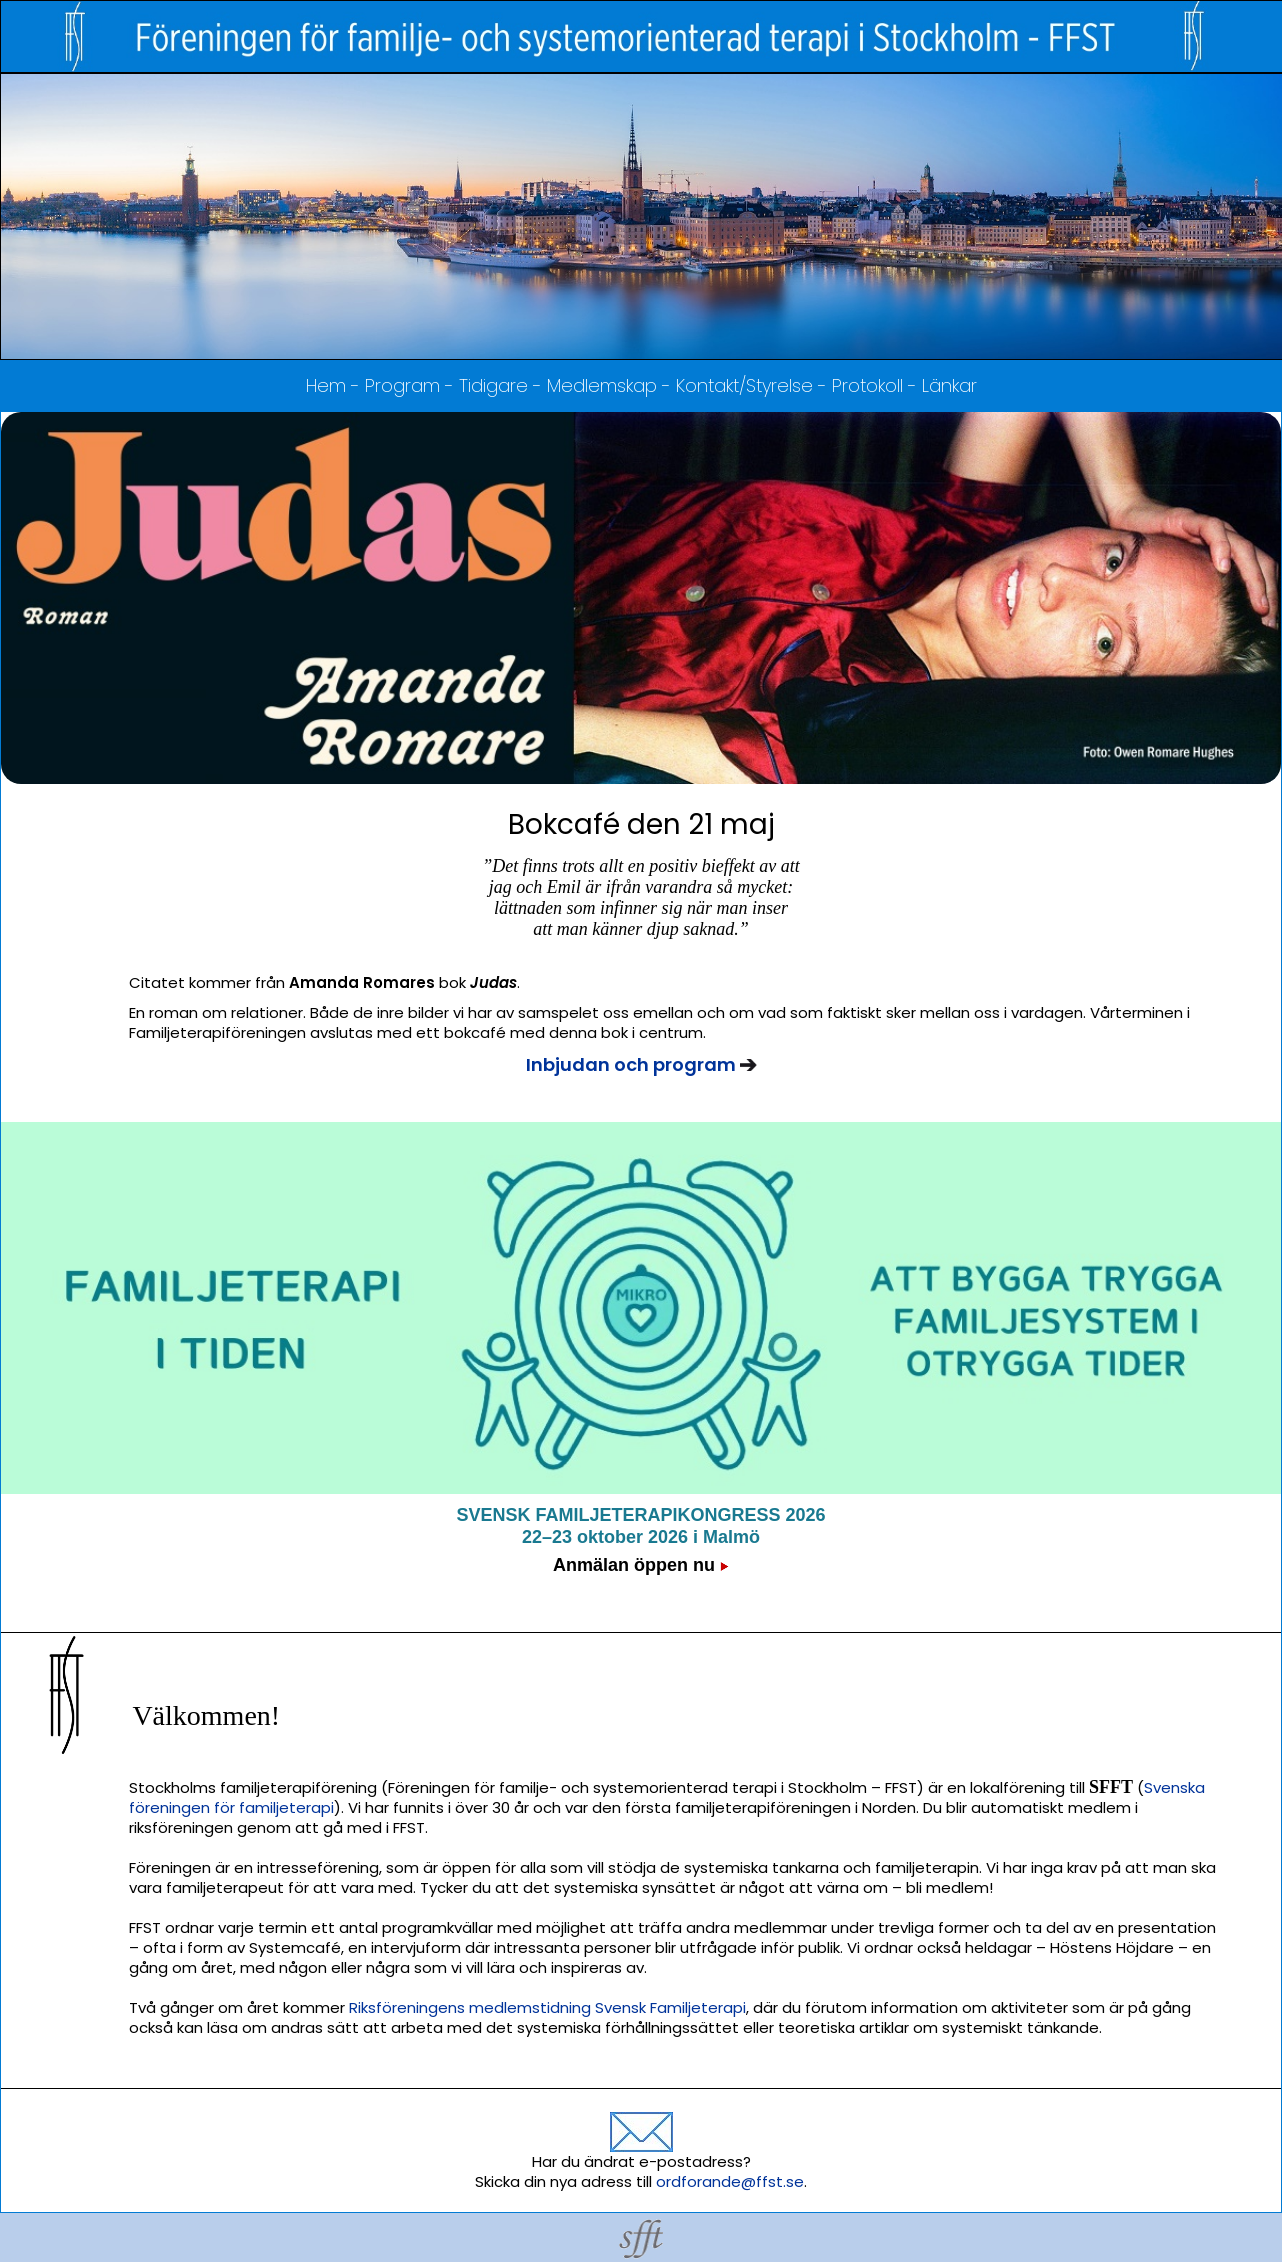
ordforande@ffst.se (730, 2181)
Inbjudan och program (633, 1064)
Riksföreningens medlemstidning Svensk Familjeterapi (547, 2007)
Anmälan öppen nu (634, 1565)
